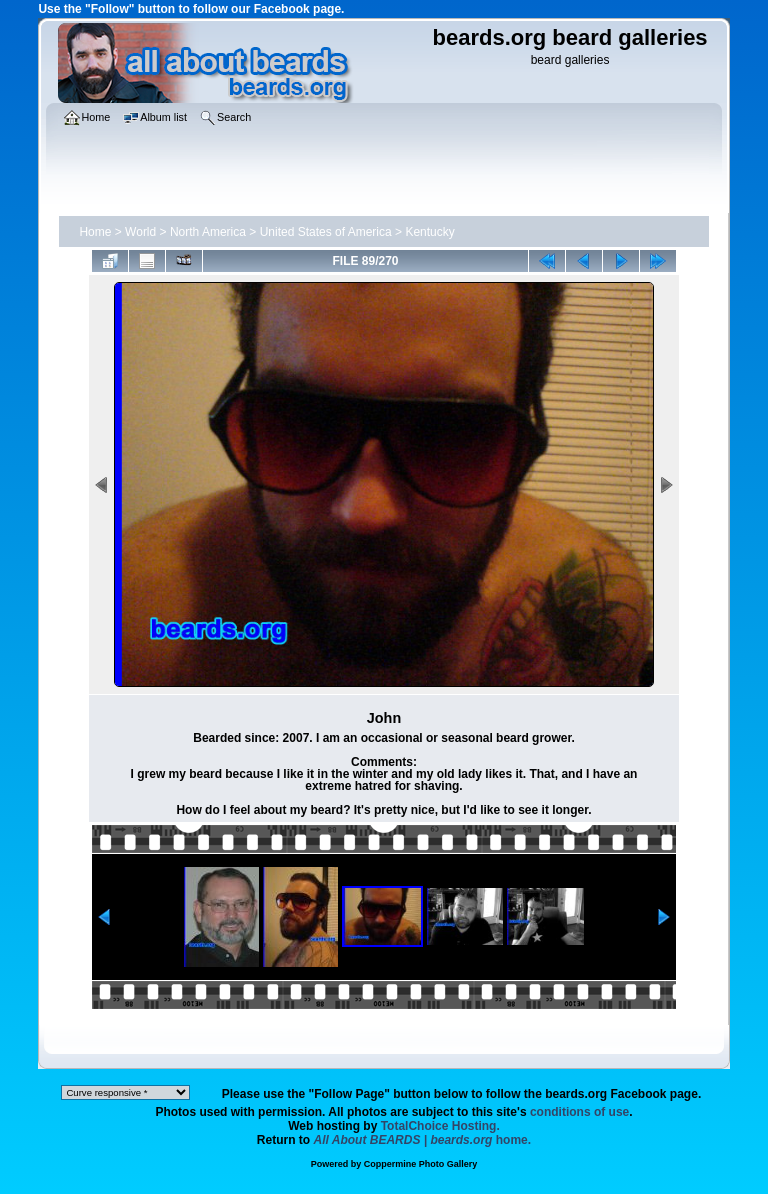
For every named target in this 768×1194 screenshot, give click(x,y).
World (140, 232)
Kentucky (429, 232)
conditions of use (579, 1112)
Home (95, 232)
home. (423, 1140)
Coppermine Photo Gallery (421, 1164)
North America (208, 232)
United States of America (326, 232)
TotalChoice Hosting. (440, 1126)
